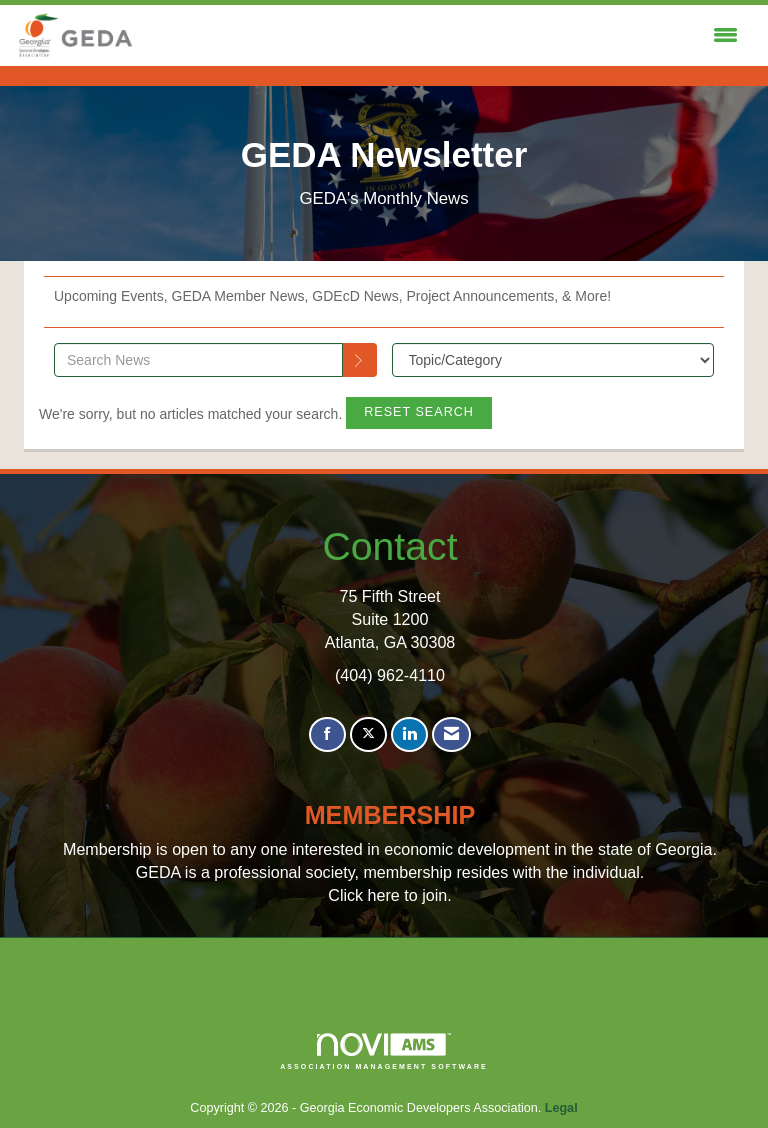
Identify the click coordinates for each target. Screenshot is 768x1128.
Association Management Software (384, 1051)
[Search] (360, 360)
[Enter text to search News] (198, 360)
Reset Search (419, 412)
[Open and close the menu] (442, 36)
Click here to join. (389, 895)
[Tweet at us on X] (368, 734)
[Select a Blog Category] (553, 360)
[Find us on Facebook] (327, 734)
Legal (561, 1108)
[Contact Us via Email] (451, 734)
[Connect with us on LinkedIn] (409, 734)
